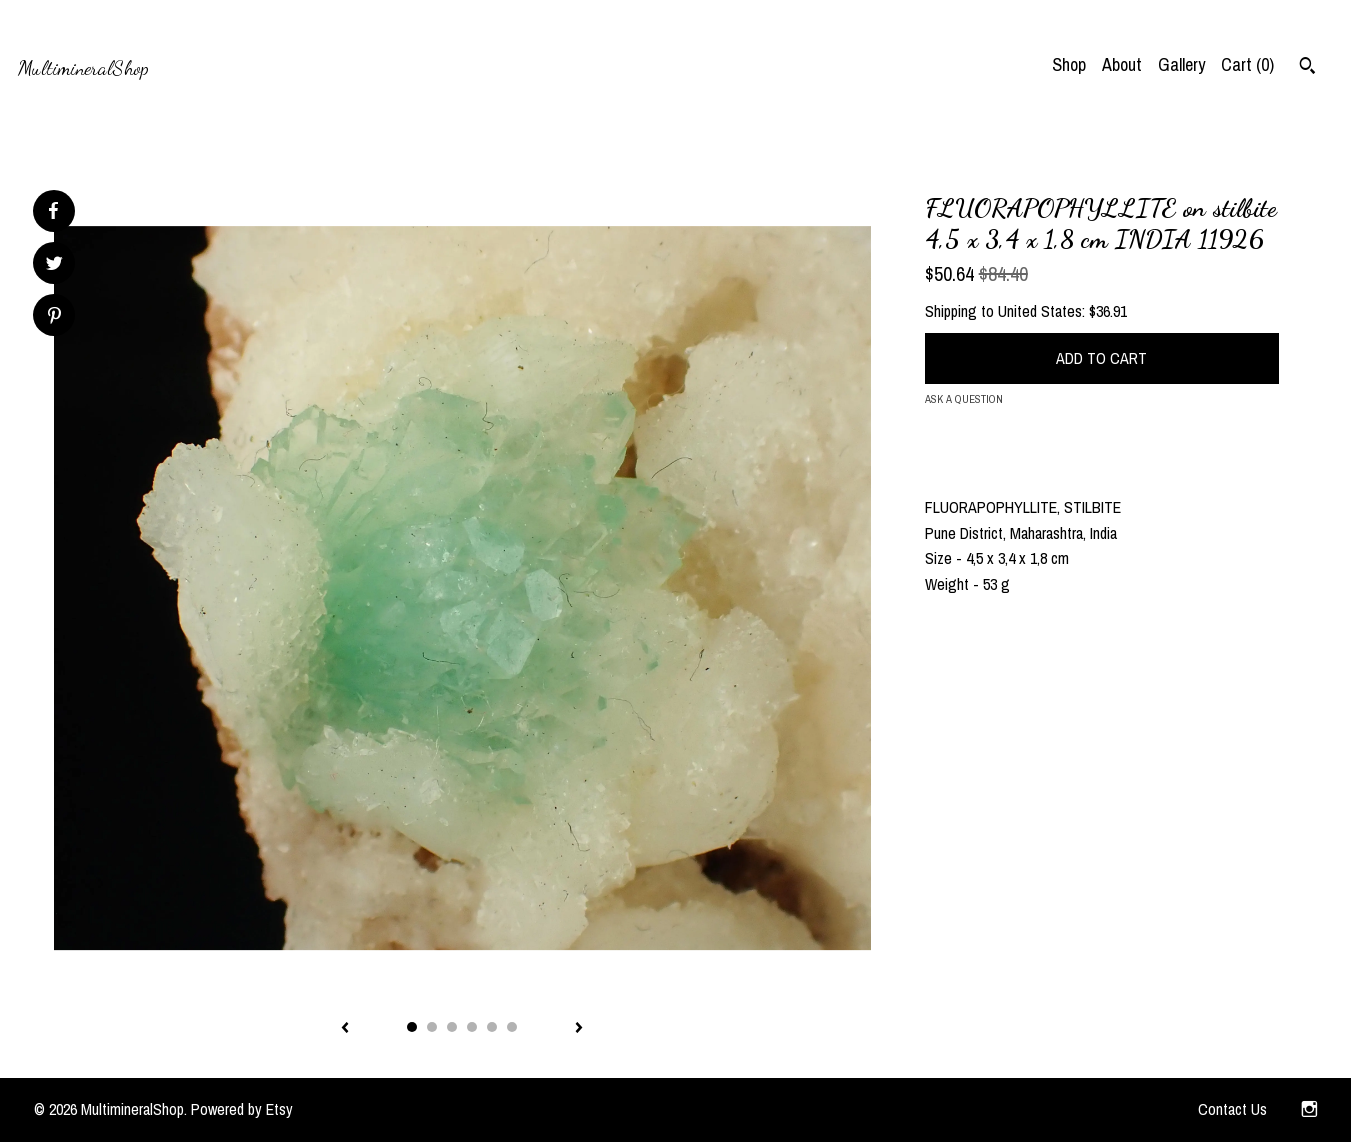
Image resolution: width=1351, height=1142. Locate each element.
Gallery (1181, 64)
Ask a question (964, 399)
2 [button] (432, 1027)
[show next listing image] (579, 1029)
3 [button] (452, 1027)
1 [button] (412, 1027)
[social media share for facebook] (53, 211)
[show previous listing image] (345, 1029)
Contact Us (1232, 1109)
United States (1040, 311)
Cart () (1247, 64)
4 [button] (472, 1027)
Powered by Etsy (242, 1109)
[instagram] (1309, 1110)
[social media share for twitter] (54, 265)
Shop (1069, 64)
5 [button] (492, 1027)
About (1122, 64)
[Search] (1307, 68)
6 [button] (512, 1027)
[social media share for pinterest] (54, 317)
